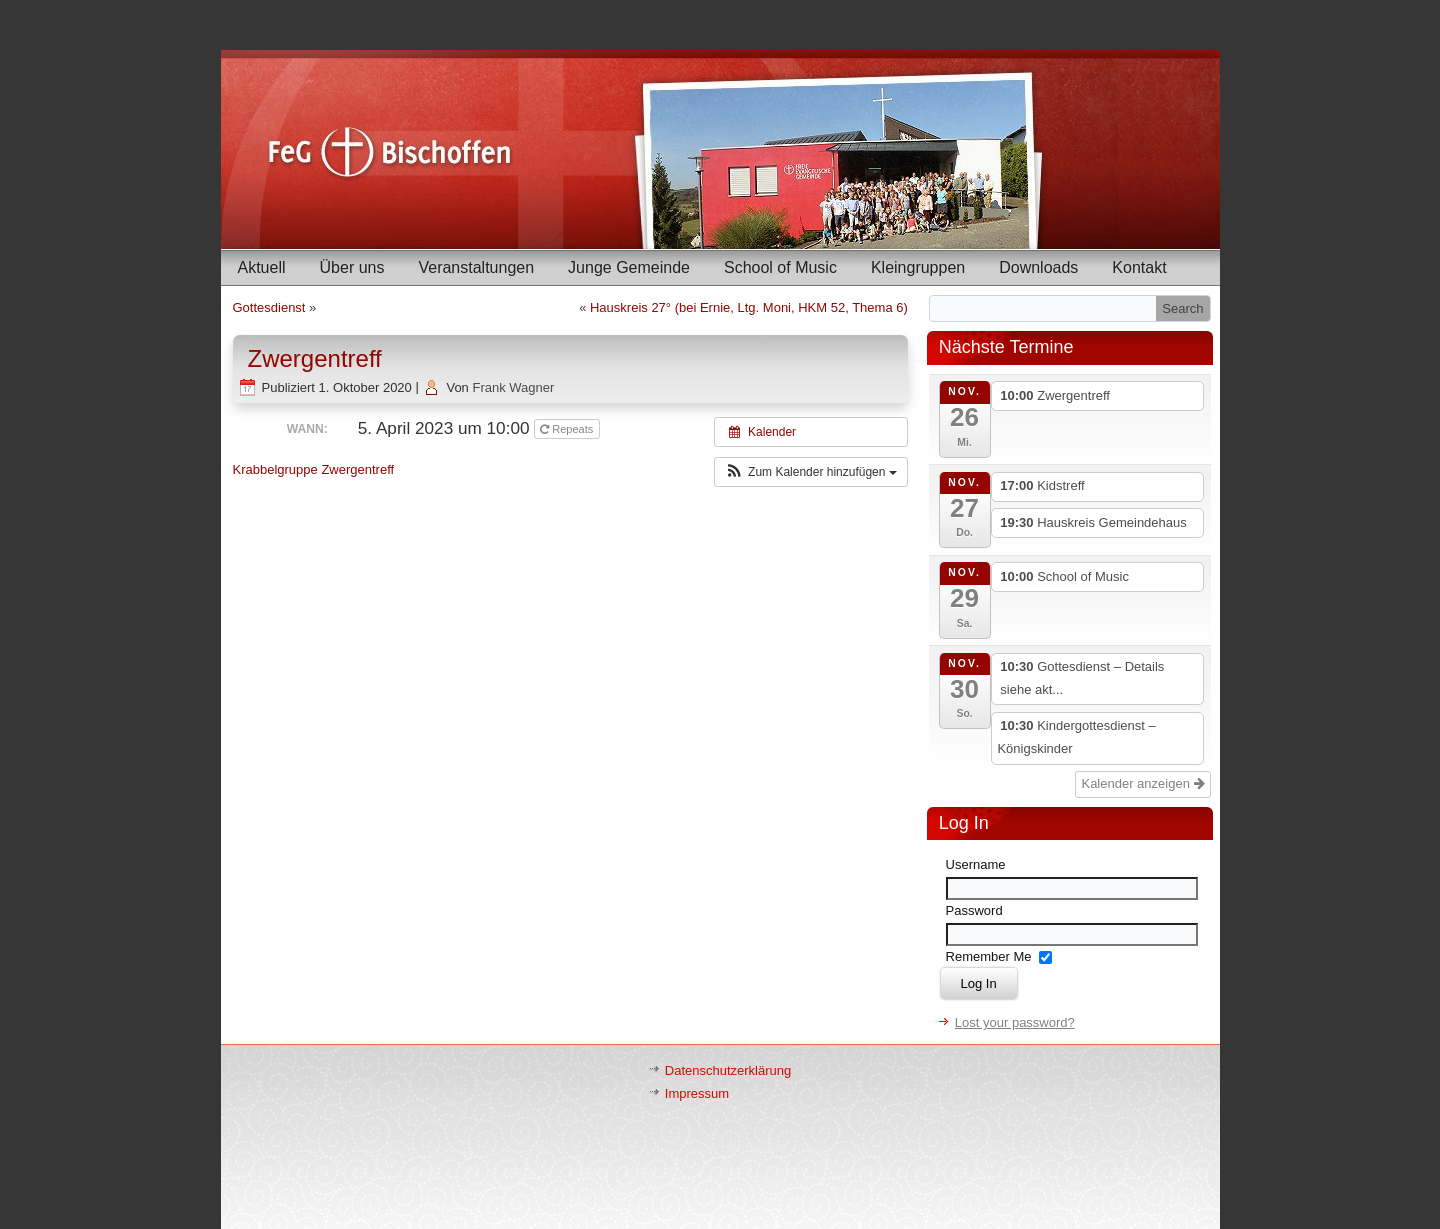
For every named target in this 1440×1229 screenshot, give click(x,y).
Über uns (352, 267)
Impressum (697, 1093)
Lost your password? (1015, 1022)
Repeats (568, 429)
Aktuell (262, 267)
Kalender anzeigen (1142, 783)
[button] (811, 472)
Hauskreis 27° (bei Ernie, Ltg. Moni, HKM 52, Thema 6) (749, 307)
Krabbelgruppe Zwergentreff (314, 469)
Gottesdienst (269, 307)
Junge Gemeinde (629, 267)
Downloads (1038, 267)
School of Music (780, 267)
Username (976, 864)
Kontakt (1139, 267)
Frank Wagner (513, 387)
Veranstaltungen (476, 267)
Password (974, 910)
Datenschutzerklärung (728, 1070)
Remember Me (989, 956)
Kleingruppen (918, 267)
